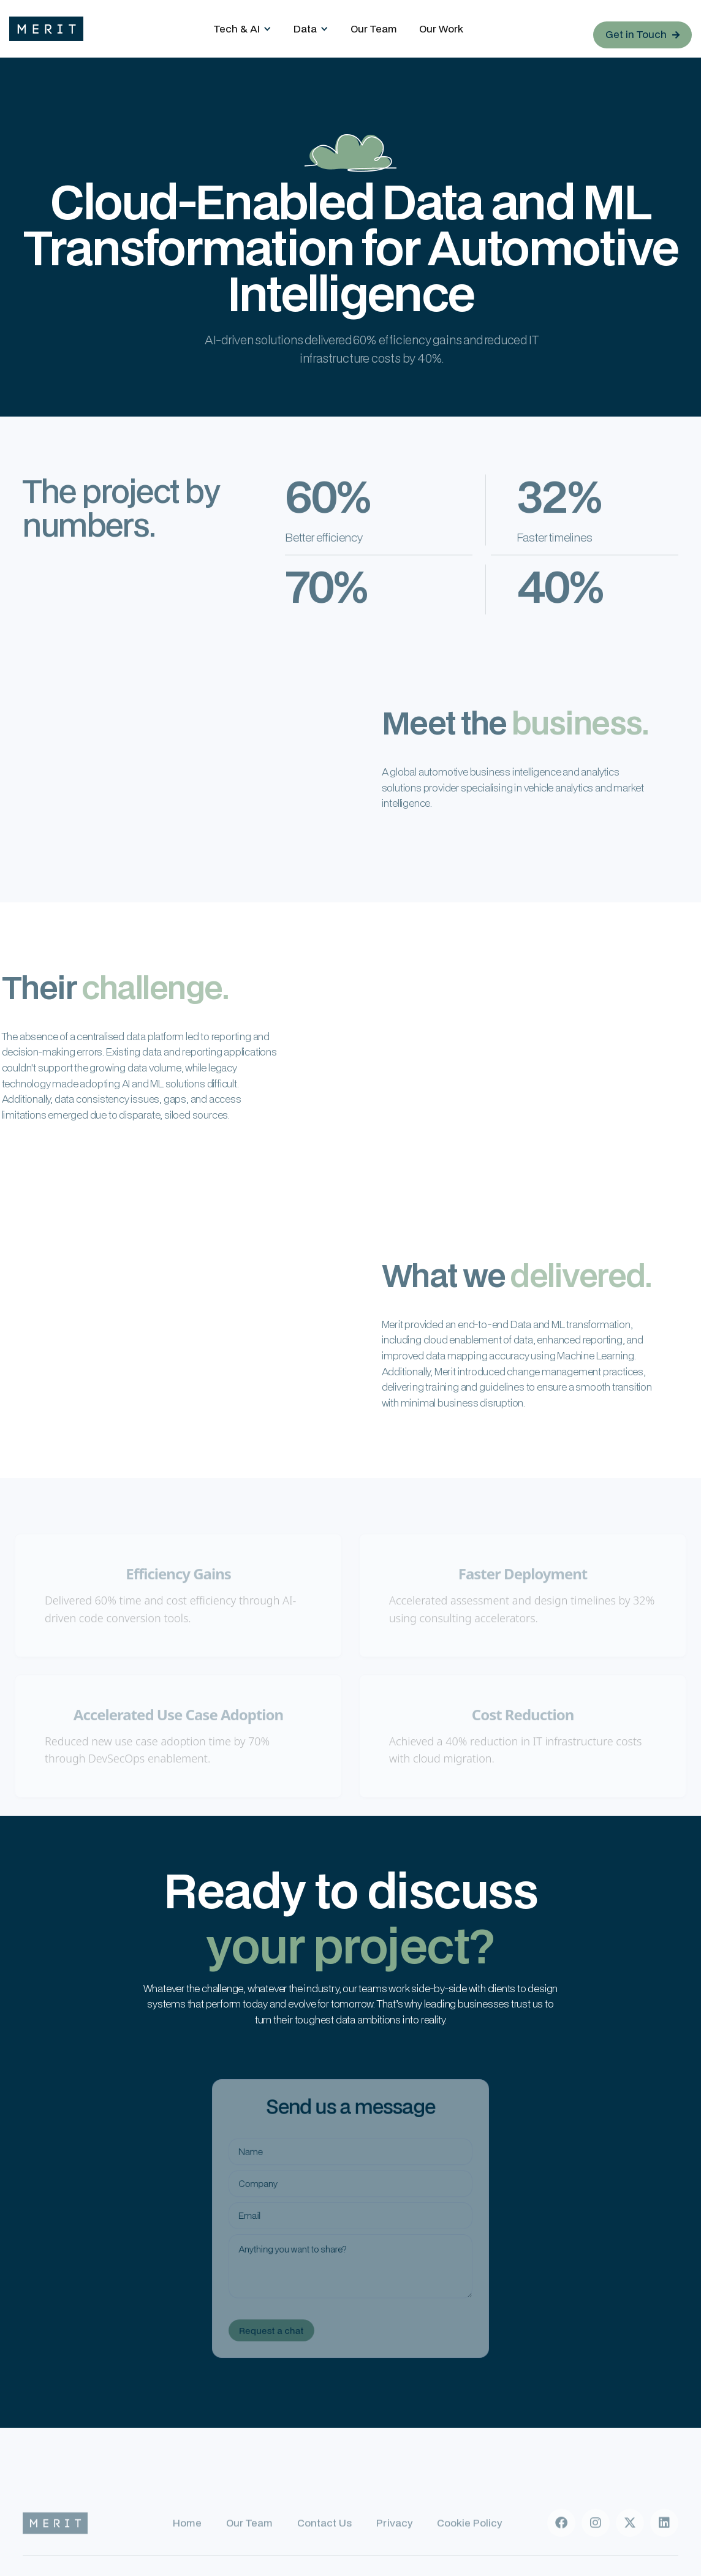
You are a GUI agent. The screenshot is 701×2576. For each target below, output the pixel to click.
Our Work (441, 28)
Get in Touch (642, 34)
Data (305, 28)
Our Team (374, 28)
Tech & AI (237, 28)
